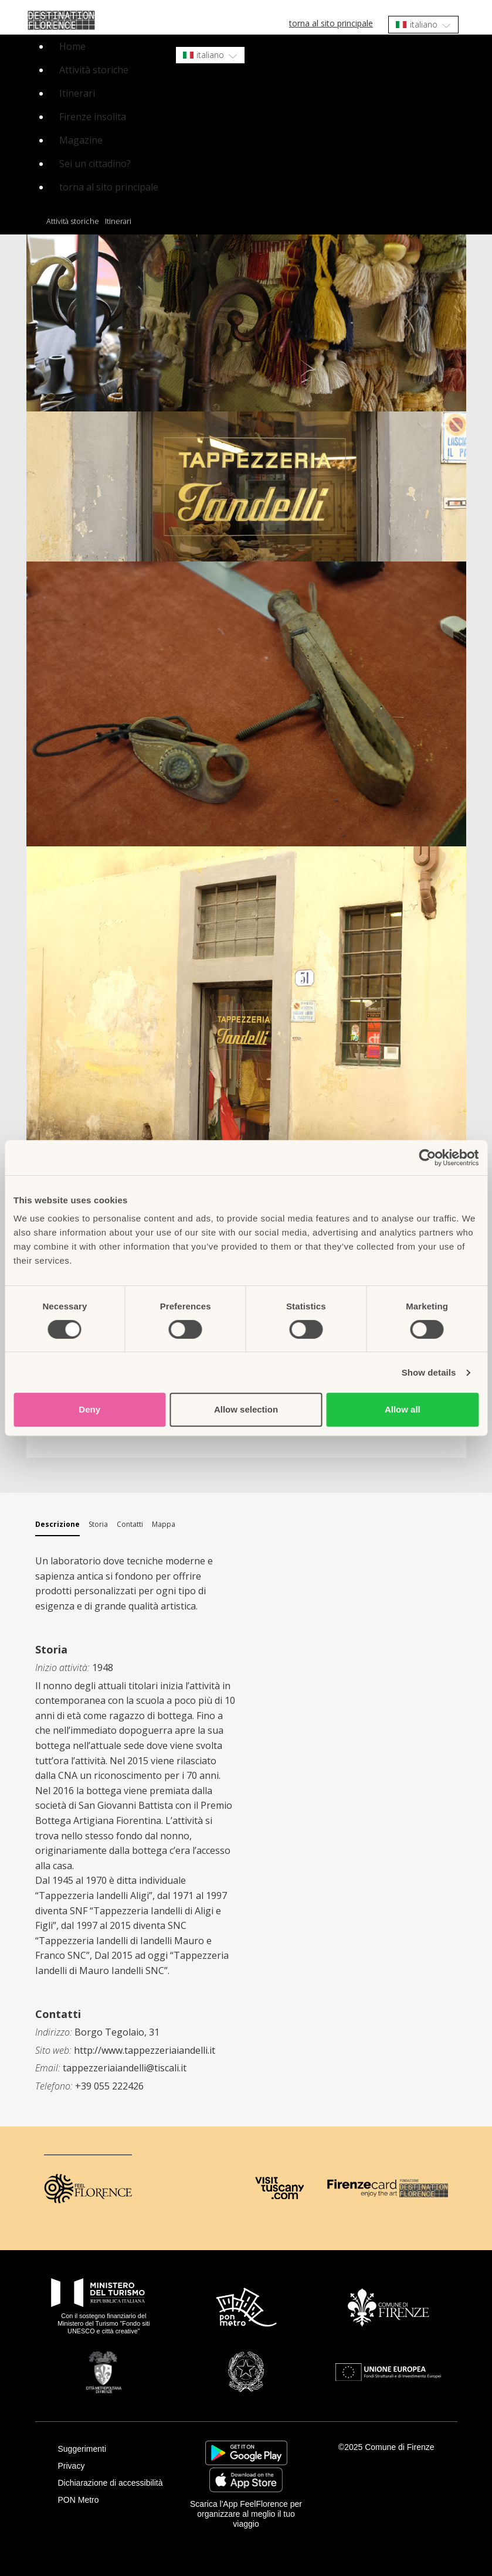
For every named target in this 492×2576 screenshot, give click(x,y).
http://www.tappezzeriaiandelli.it (144, 2050)
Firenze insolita (92, 116)
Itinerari (77, 93)
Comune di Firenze (399, 2447)
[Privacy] (115, 2466)
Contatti (130, 1524)
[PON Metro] (115, 2500)
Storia (98, 1524)
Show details (429, 1372)
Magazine (81, 140)
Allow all (402, 1409)
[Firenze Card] (362, 2188)
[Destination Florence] (423, 2188)
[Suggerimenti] (115, 2449)
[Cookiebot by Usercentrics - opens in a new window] (427, 1157)
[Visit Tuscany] (279, 2188)
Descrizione (57, 1524)
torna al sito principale (331, 23)
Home (72, 46)
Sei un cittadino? (95, 163)
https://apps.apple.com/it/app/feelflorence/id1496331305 (246, 2480)
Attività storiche (93, 69)
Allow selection (246, 1409)
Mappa (163, 1524)
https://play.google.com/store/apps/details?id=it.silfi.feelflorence (246, 2453)
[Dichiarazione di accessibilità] (115, 2483)
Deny (89, 1409)
